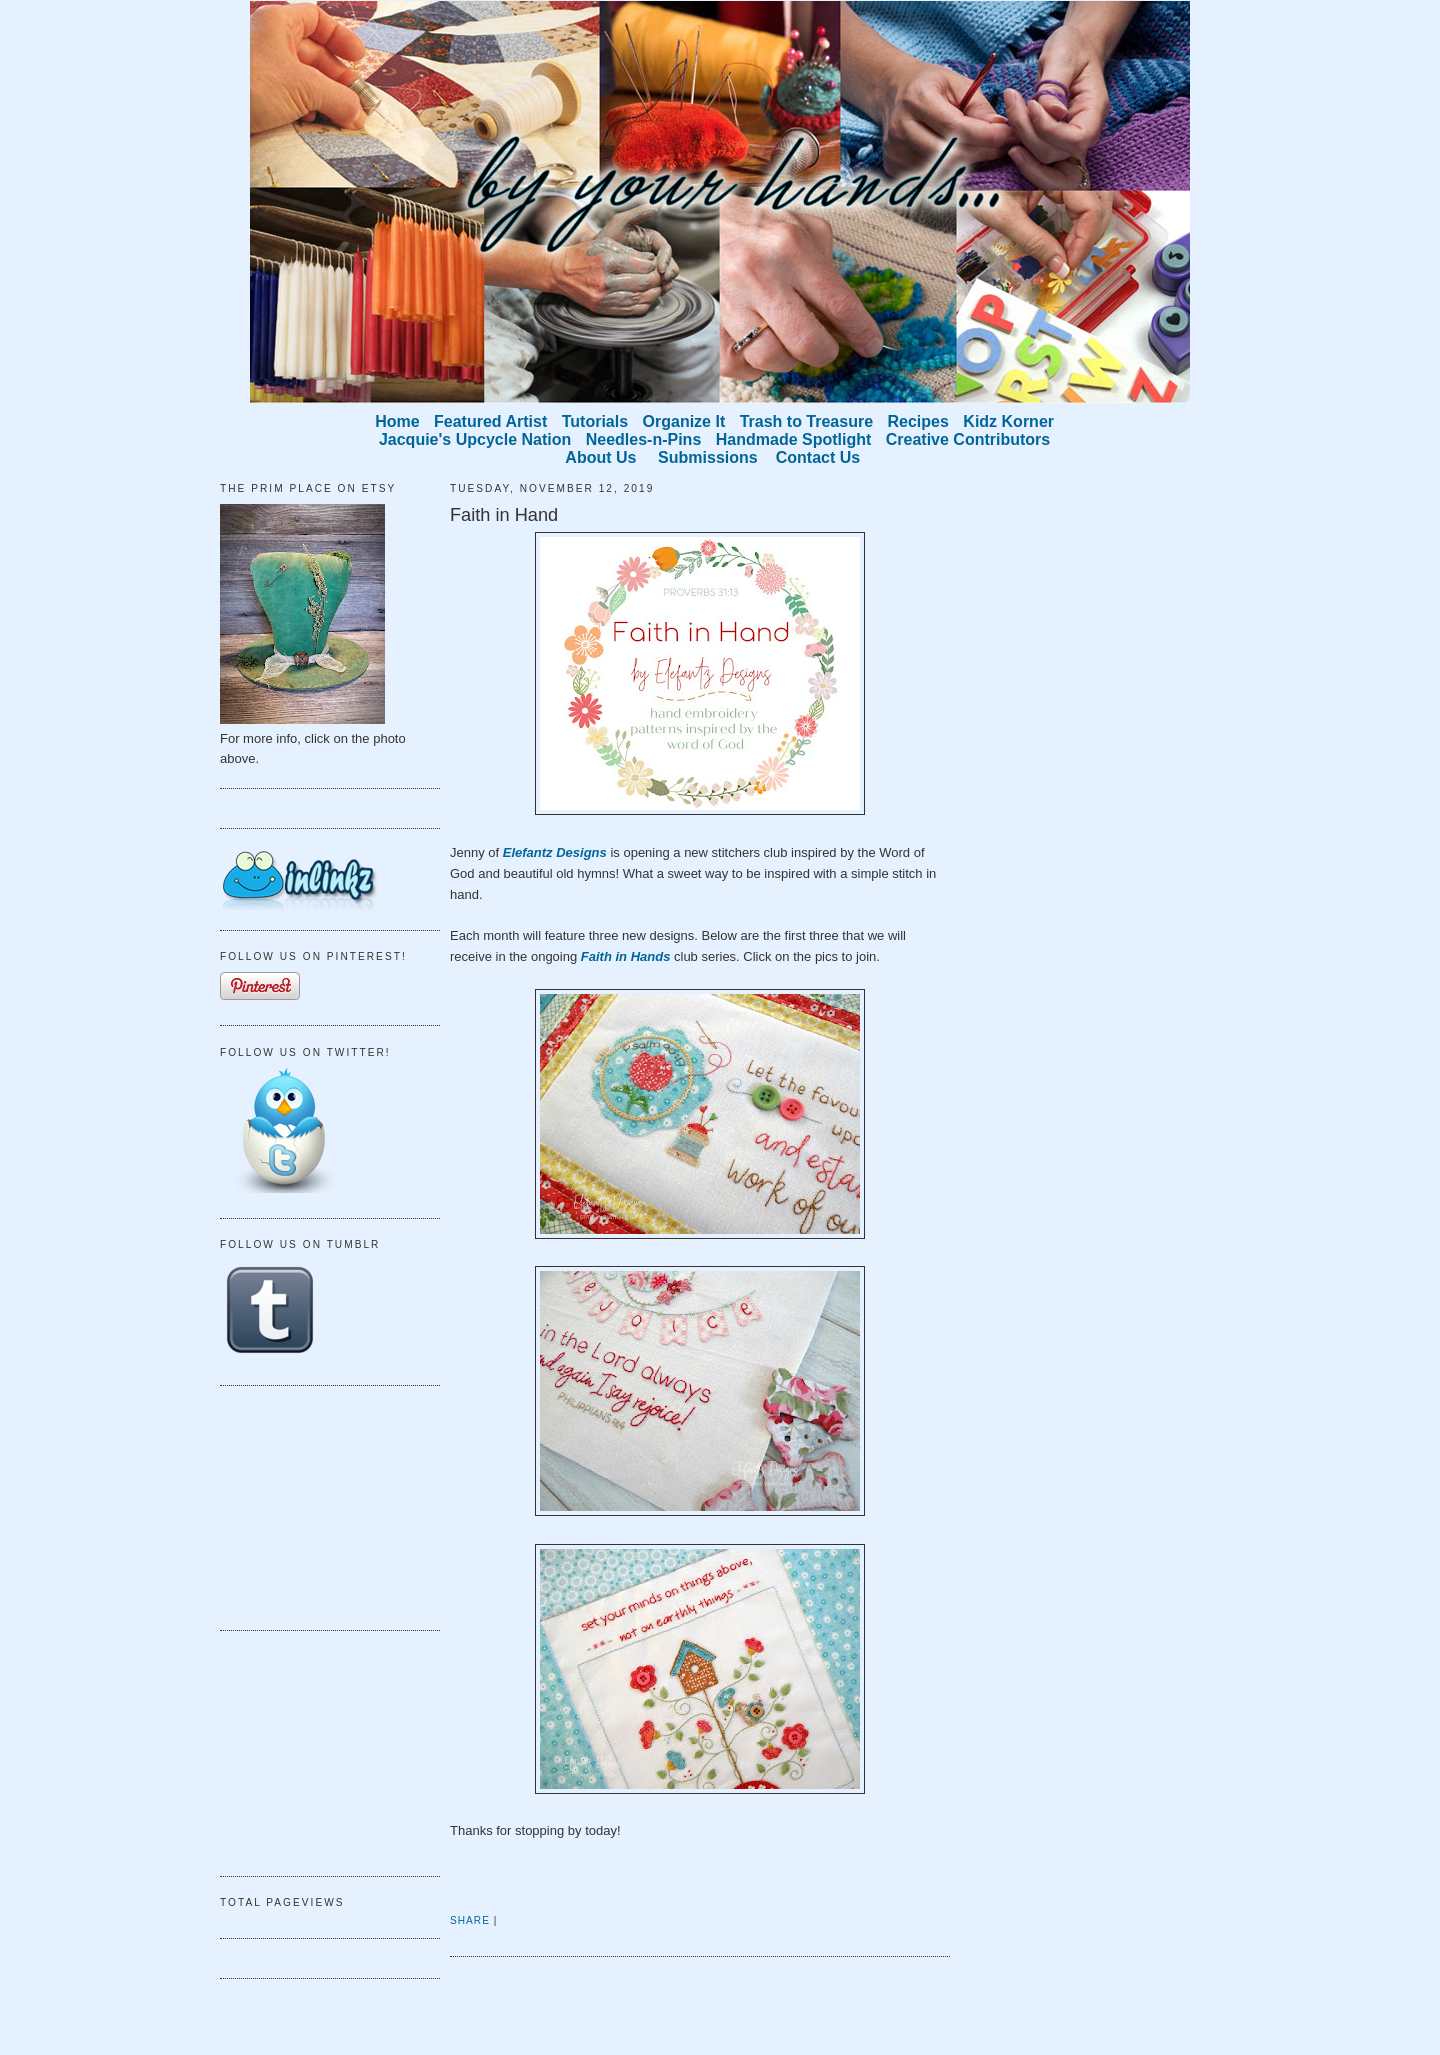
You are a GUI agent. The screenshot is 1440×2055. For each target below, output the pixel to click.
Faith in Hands (626, 956)
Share (470, 1920)
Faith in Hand (504, 515)
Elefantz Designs (555, 852)
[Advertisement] (320, 1505)
